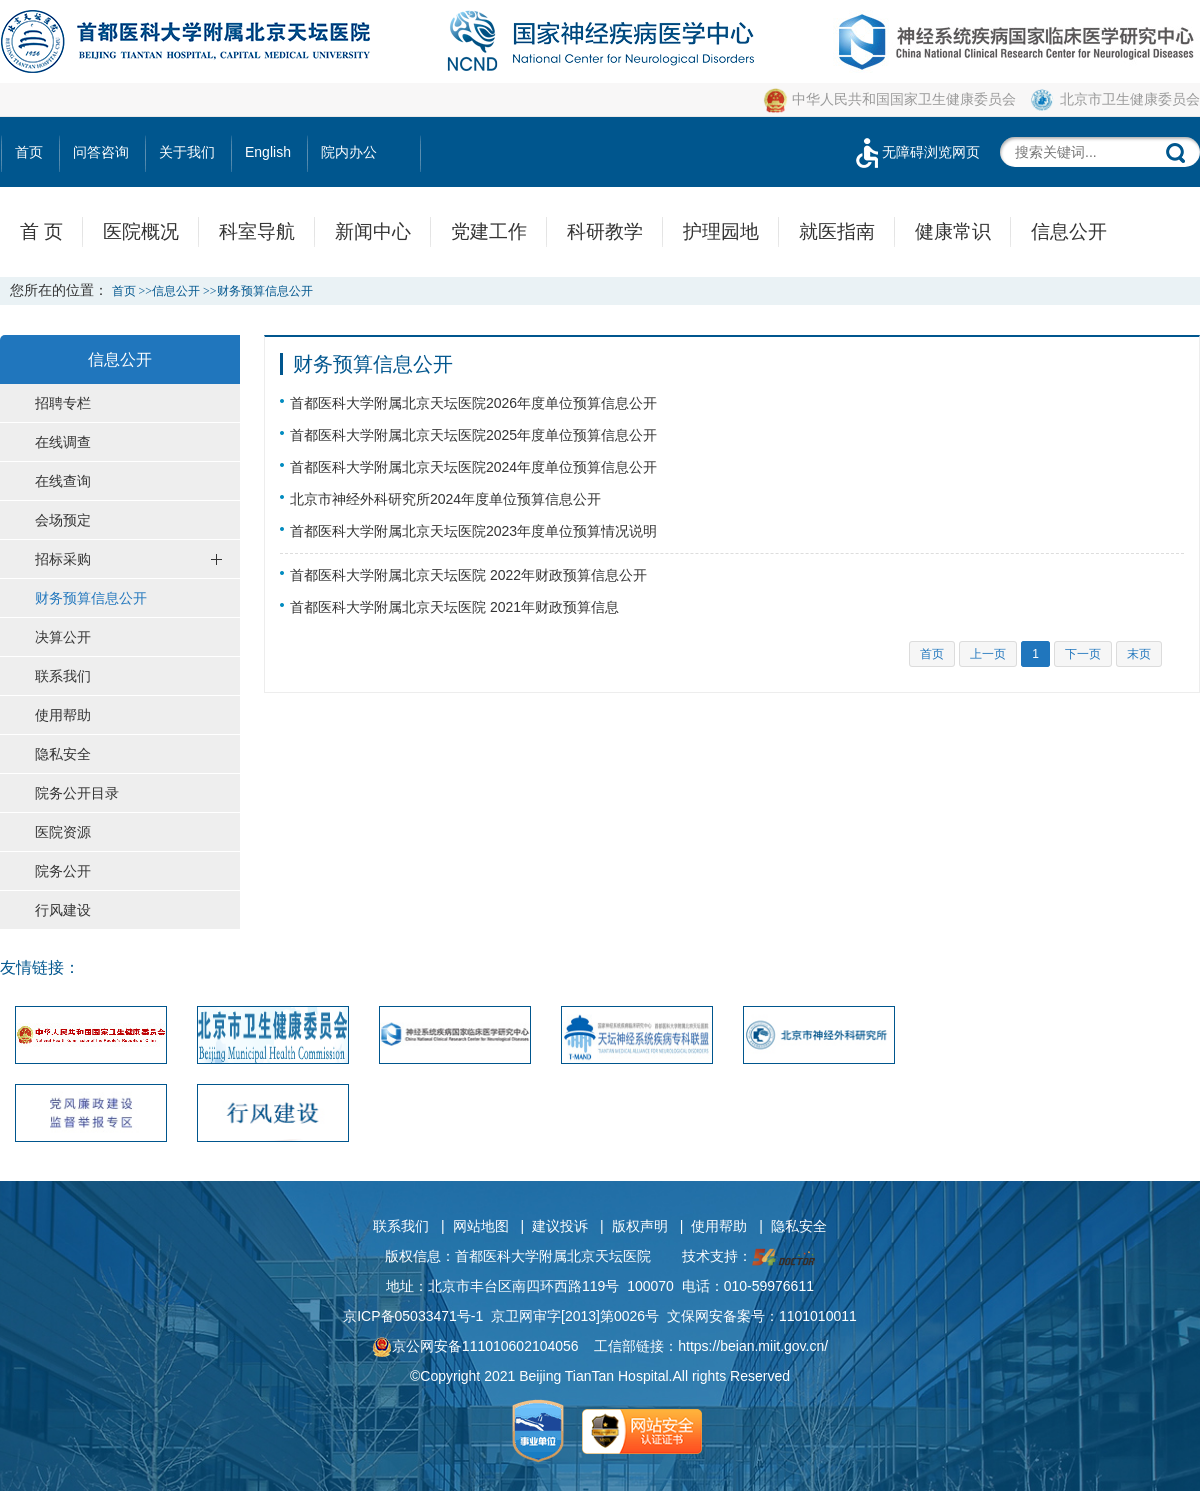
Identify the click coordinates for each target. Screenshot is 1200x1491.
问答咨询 (101, 152)
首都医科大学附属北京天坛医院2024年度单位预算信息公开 (473, 467)
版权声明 (640, 1226)
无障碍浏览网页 (916, 152)
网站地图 (481, 1226)
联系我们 (401, 1226)
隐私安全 (799, 1226)
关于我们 (187, 152)
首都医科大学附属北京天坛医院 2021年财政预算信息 (454, 607)
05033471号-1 (439, 1316)
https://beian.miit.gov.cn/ (753, 1346)
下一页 (1083, 654)
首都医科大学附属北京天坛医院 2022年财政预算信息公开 (468, 575)
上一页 (988, 654)
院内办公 (349, 152)
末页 (1139, 654)
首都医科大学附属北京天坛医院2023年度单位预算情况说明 (473, 531)
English (268, 152)
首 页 (41, 231)
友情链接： (40, 967)
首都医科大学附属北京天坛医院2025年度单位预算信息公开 (473, 435)
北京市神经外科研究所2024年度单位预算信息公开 (445, 499)
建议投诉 (560, 1226)
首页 (29, 152)
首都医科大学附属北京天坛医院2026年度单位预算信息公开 (473, 403)
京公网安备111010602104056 (475, 1346)
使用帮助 (719, 1226)
